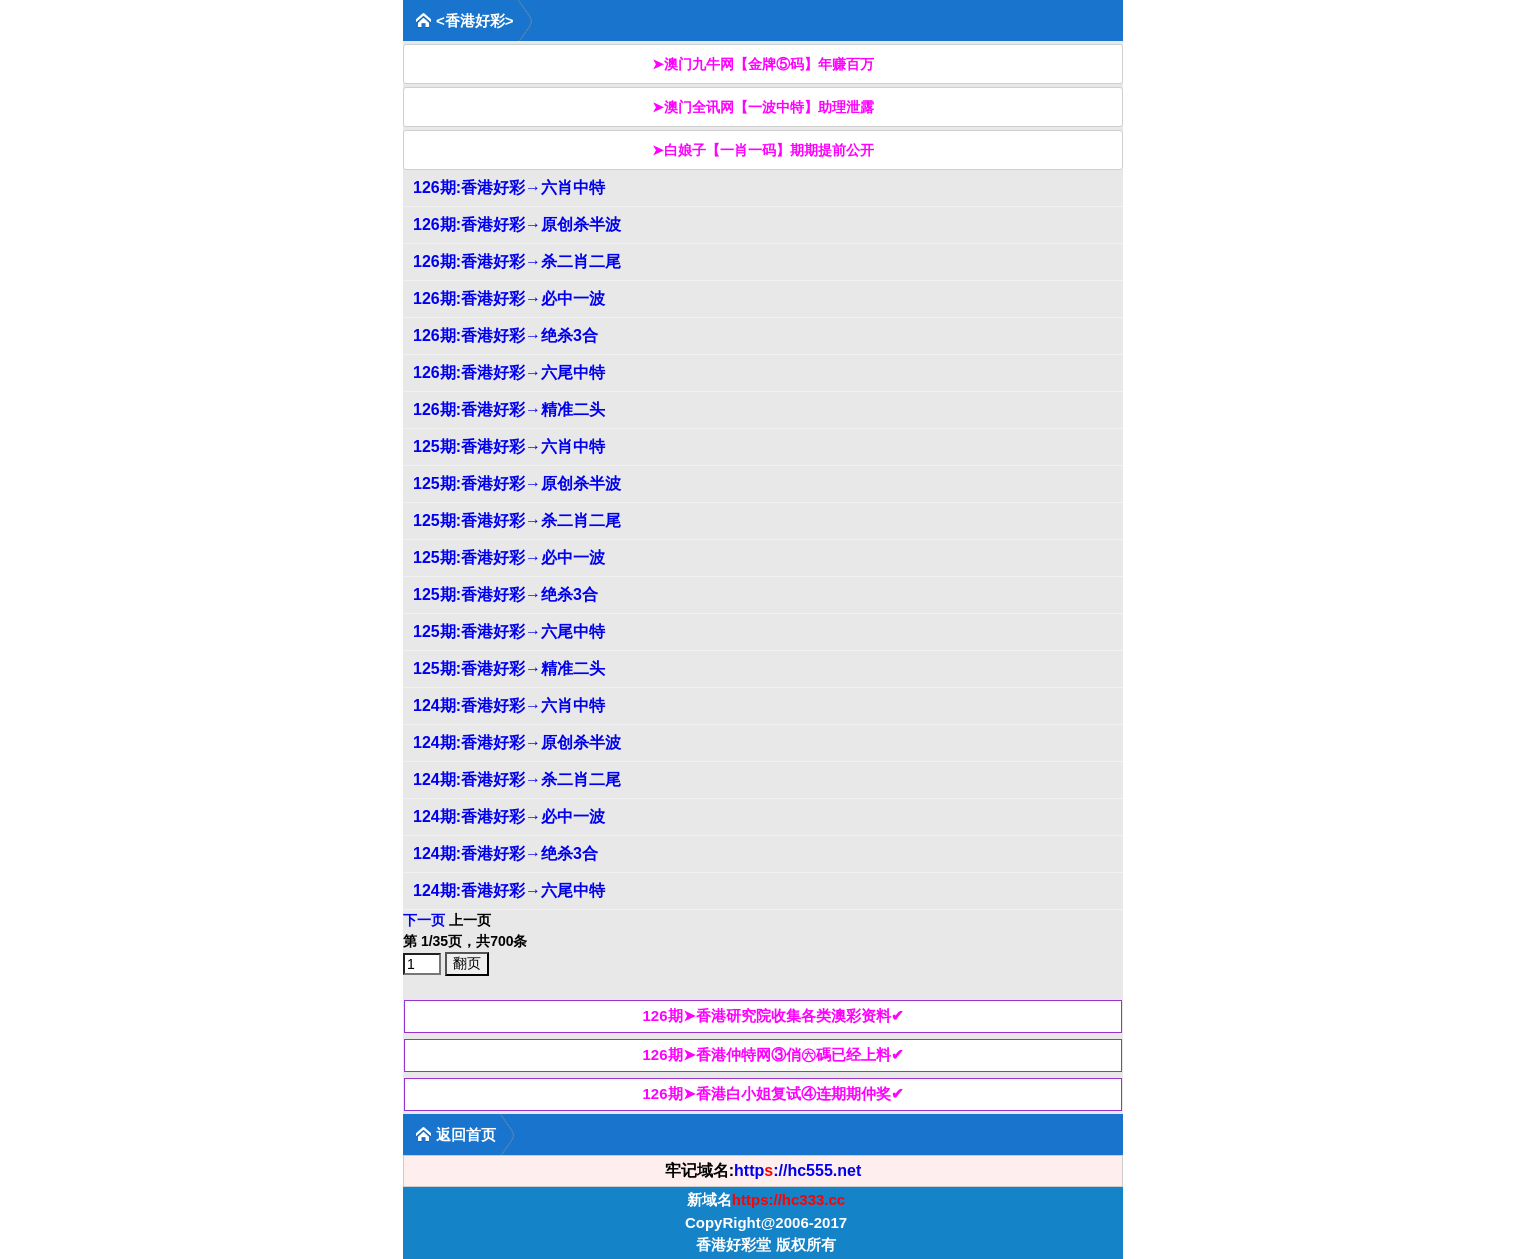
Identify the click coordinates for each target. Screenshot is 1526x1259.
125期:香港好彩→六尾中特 (509, 631)
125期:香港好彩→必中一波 (509, 557)
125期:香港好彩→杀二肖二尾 (517, 520)
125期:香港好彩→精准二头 (509, 668)
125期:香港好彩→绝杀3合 (505, 594)
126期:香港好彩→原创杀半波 (517, 224)
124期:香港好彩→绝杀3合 (505, 853)
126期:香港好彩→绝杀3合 (505, 335)
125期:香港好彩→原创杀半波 (517, 483)
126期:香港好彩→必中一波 (509, 298)
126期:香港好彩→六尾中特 (509, 372)
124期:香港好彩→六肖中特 (509, 705)
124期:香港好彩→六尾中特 (509, 890)
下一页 (424, 920)
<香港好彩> (464, 20)
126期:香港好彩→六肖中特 (509, 187)
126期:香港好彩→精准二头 (509, 409)
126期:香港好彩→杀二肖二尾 (517, 261)
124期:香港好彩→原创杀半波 (517, 742)
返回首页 (455, 1134)
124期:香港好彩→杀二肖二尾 (517, 779)
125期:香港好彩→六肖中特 (509, 446)
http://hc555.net (797, 1170)
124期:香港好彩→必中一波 (509, 816)
